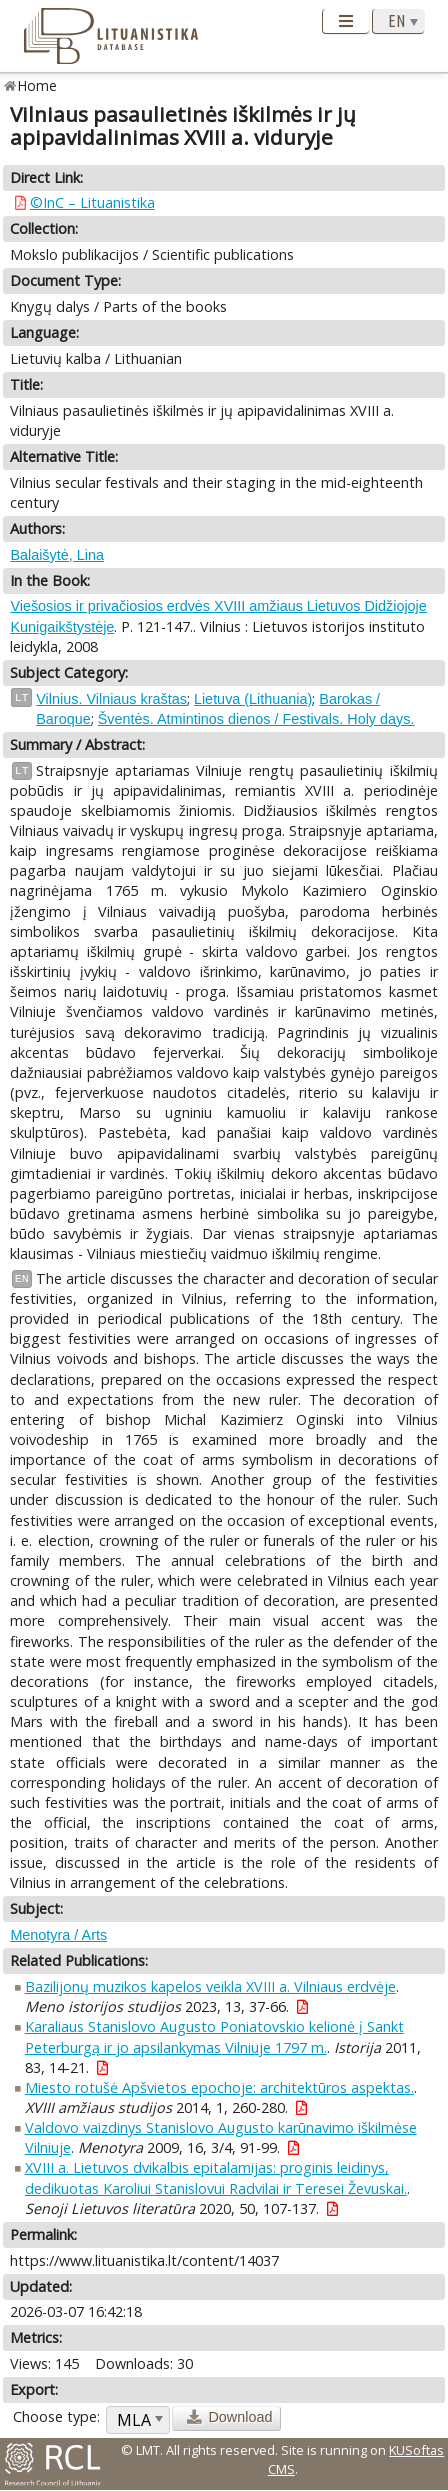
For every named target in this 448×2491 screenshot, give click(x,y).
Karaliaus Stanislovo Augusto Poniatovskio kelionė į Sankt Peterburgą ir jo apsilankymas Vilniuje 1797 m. (214, 2036)
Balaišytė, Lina (57, 555)
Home (37, 85)
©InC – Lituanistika (92, 202)
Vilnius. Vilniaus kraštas (111, 699)
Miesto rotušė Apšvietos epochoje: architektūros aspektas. (219, 2087)
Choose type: (56, 2416)
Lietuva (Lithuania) (253, 699)
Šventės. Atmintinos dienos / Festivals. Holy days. (256, 719)
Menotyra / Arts (58, 1935)
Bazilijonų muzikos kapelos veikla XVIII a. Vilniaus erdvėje (210, 1986)
